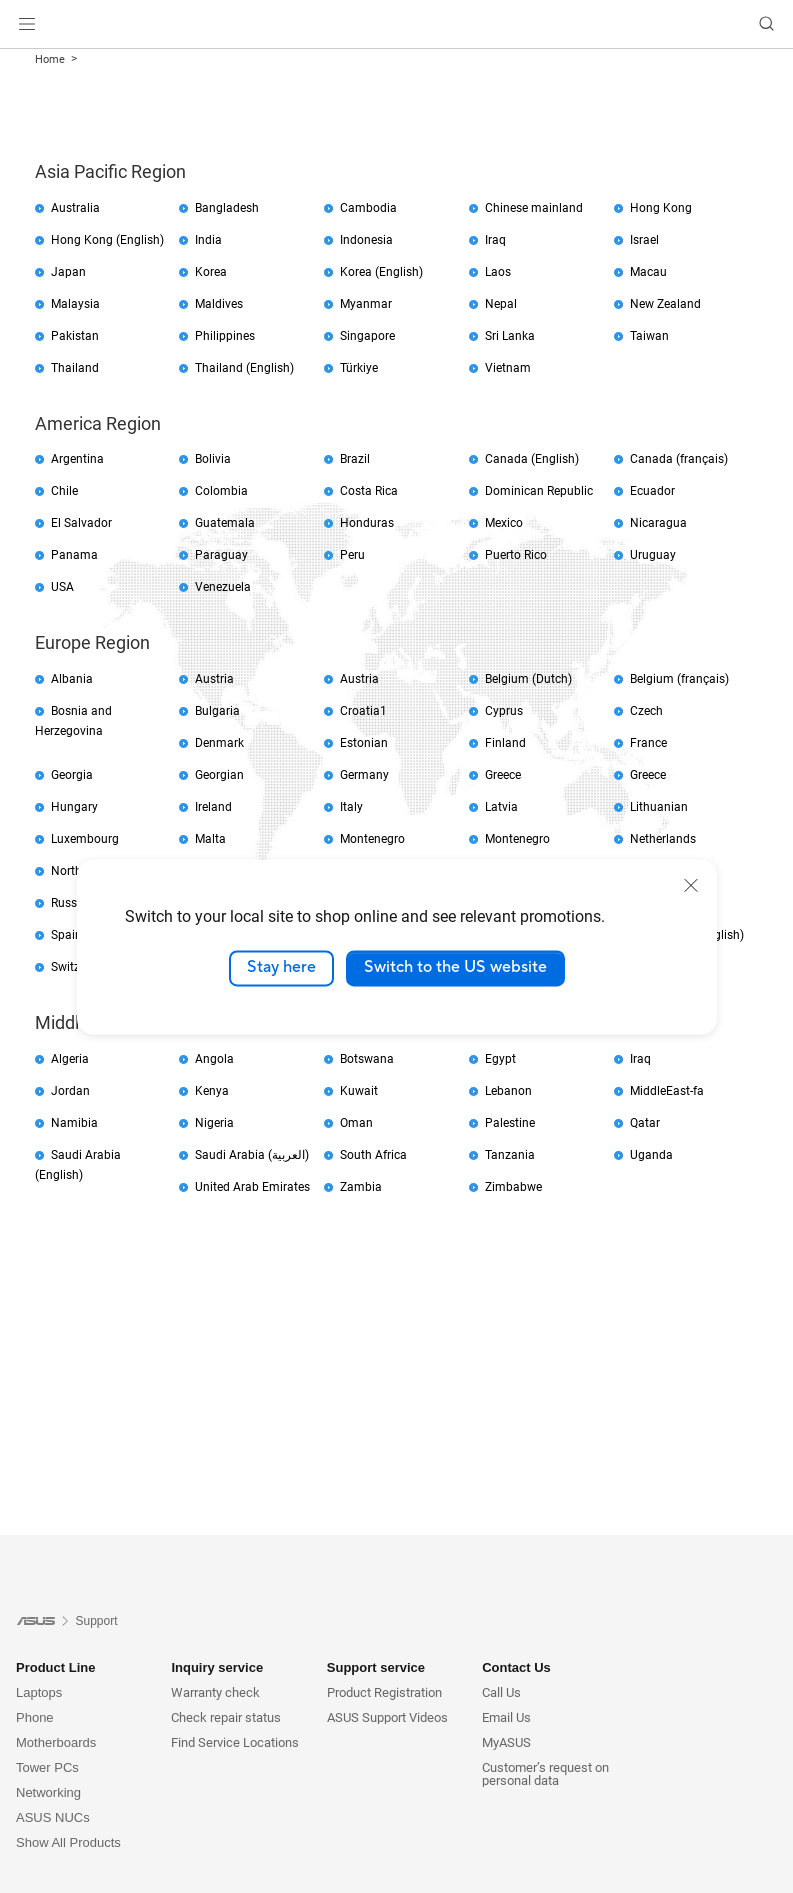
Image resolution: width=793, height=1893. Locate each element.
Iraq (495, 240)
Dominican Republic (539, 491)
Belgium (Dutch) (528, 679)
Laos (498, 272)
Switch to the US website (455, 968)
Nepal (501, 304)
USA (62, 587)
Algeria (70, 1059)
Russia (69, 903)
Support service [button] (376, 1667)
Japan (68, 272)
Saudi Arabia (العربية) (252, 1155)
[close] (691, 885)
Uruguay (653, 555)
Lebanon (508, 1091)
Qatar (645, 1123)
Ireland (213, 807)
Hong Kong (661, 208)
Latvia (501, 807)
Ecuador (652, 491)
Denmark (219, 743)
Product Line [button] (55, 1667)
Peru (352, 555)
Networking (48, 1792)
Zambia (361, 1187)
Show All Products (68, 1842)
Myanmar (366, 304)
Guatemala (225, 523)
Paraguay (221, 555)
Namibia (74, 1123)
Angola (214, 1059)
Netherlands (663, 839)
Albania (72, 679)
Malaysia (75, 304)
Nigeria (214, 1123)
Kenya (212, 1091)
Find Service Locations (235, 1742)
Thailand (75, 368)
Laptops (39, 1692)
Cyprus (504, 711)
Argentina (77, 459)
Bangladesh (227, 208)
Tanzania (510, 1155)
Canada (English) (532, 459)
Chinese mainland (534, 208)
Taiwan (649, 336)
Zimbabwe (513, 1187)
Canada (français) (679, 459)
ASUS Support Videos (387, 1717)
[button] (27, 24)
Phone (35, 1717)
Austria (214, 679)
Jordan (70, 1091)
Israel (644, 240)
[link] (396, 24)
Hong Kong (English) (107, 240)
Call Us (501, 1692)
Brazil (355, 459)
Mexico (504, 523)
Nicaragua (658, 523)
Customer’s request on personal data (545, 1774)
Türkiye (359, 368)
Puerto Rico (516, 555)
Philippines (225, 336)
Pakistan (75, 336)
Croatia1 (363, 711)
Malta (210, 839)
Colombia (221, 491)
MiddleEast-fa (667, 1091)
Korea (211, 272)
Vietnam (508, 368)
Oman (356, 1123)
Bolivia (213, 459)
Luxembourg (85, 839)
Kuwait (359, 1091)
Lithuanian (659, 807)
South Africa (373, 1155)
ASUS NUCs (53, 1817)
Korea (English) (381, 272)
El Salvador (81, 523)
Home (50, 59)
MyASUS (506, 1742)
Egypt (500, 1059)
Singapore (367, 336)
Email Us (506, 1717)
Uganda (651, 1155)
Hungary (74, 807)
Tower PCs (47, 1767)
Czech (646, 711)
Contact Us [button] (516, 1667)
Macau (648, 272)
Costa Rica (369, 491)
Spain (66, 935)
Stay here (281, 968)
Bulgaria (217, 711)
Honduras (367, 523)
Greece (503, 775)
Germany (364, 775)
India (208, 240)
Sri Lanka (510, 336)
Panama (74, 555)
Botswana (367, 1059)
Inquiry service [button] (217, 1667)
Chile (64, 491)
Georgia (72, 775)
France (648, 743)
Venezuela (223, 587)
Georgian (219, 775)
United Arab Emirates (252, 1187)
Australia (75, 208)
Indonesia (366, 240)
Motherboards (56, 1742)
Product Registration (384, 1692)
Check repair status (226, 1717)
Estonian (364, 743)
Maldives (219, 304)
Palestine (510, 1123)
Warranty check (215, 1692)
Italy (351, 807)
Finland (505, 743)
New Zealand (665, 304)
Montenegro (372, 839)
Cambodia (368, 208)
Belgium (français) (679, 679)
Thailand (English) (244, 368)
